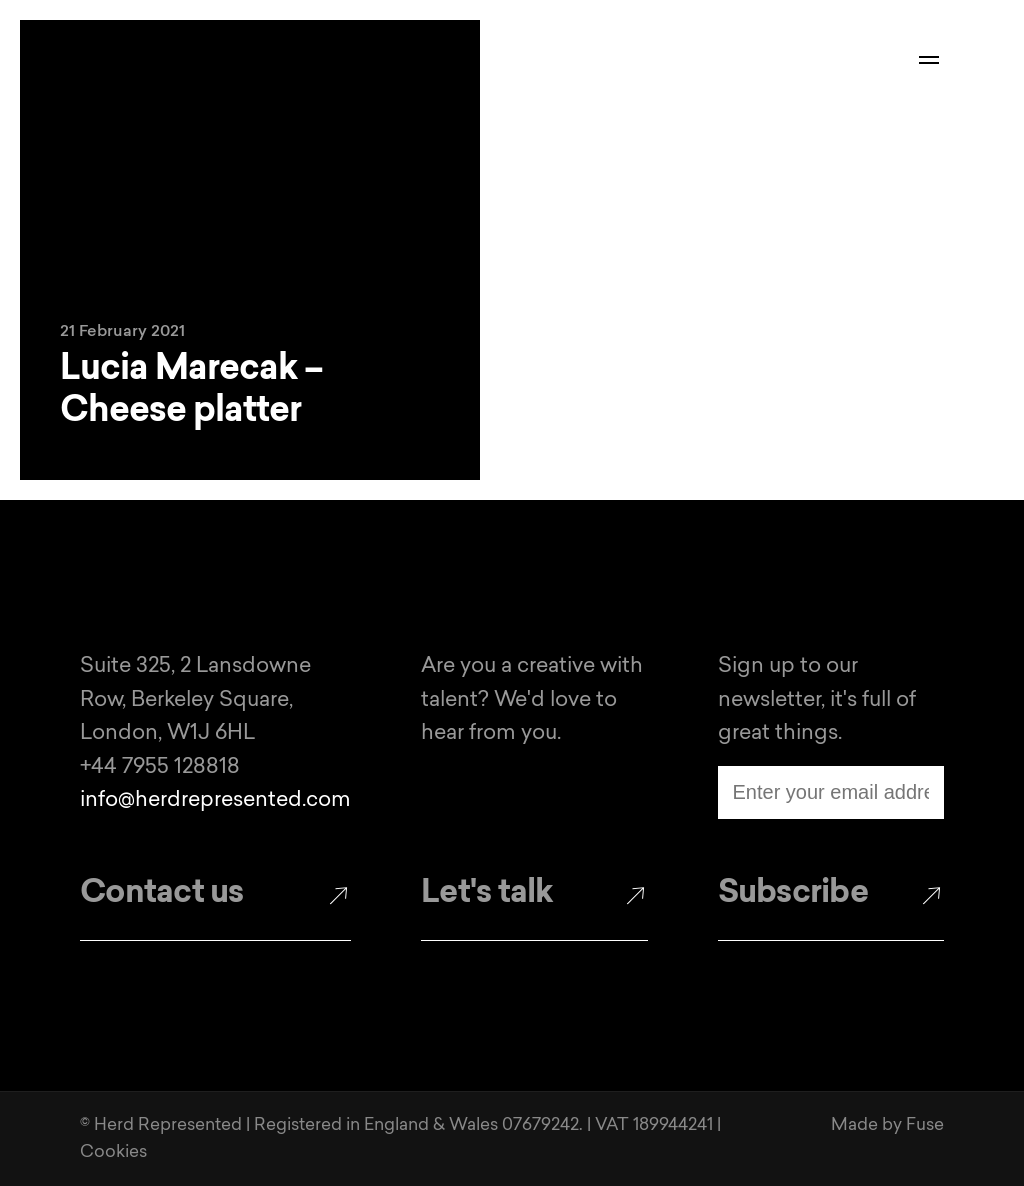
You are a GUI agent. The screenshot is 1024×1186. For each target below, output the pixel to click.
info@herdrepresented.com (215, 800)
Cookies (113, 1152)
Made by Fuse (887, 1125)
